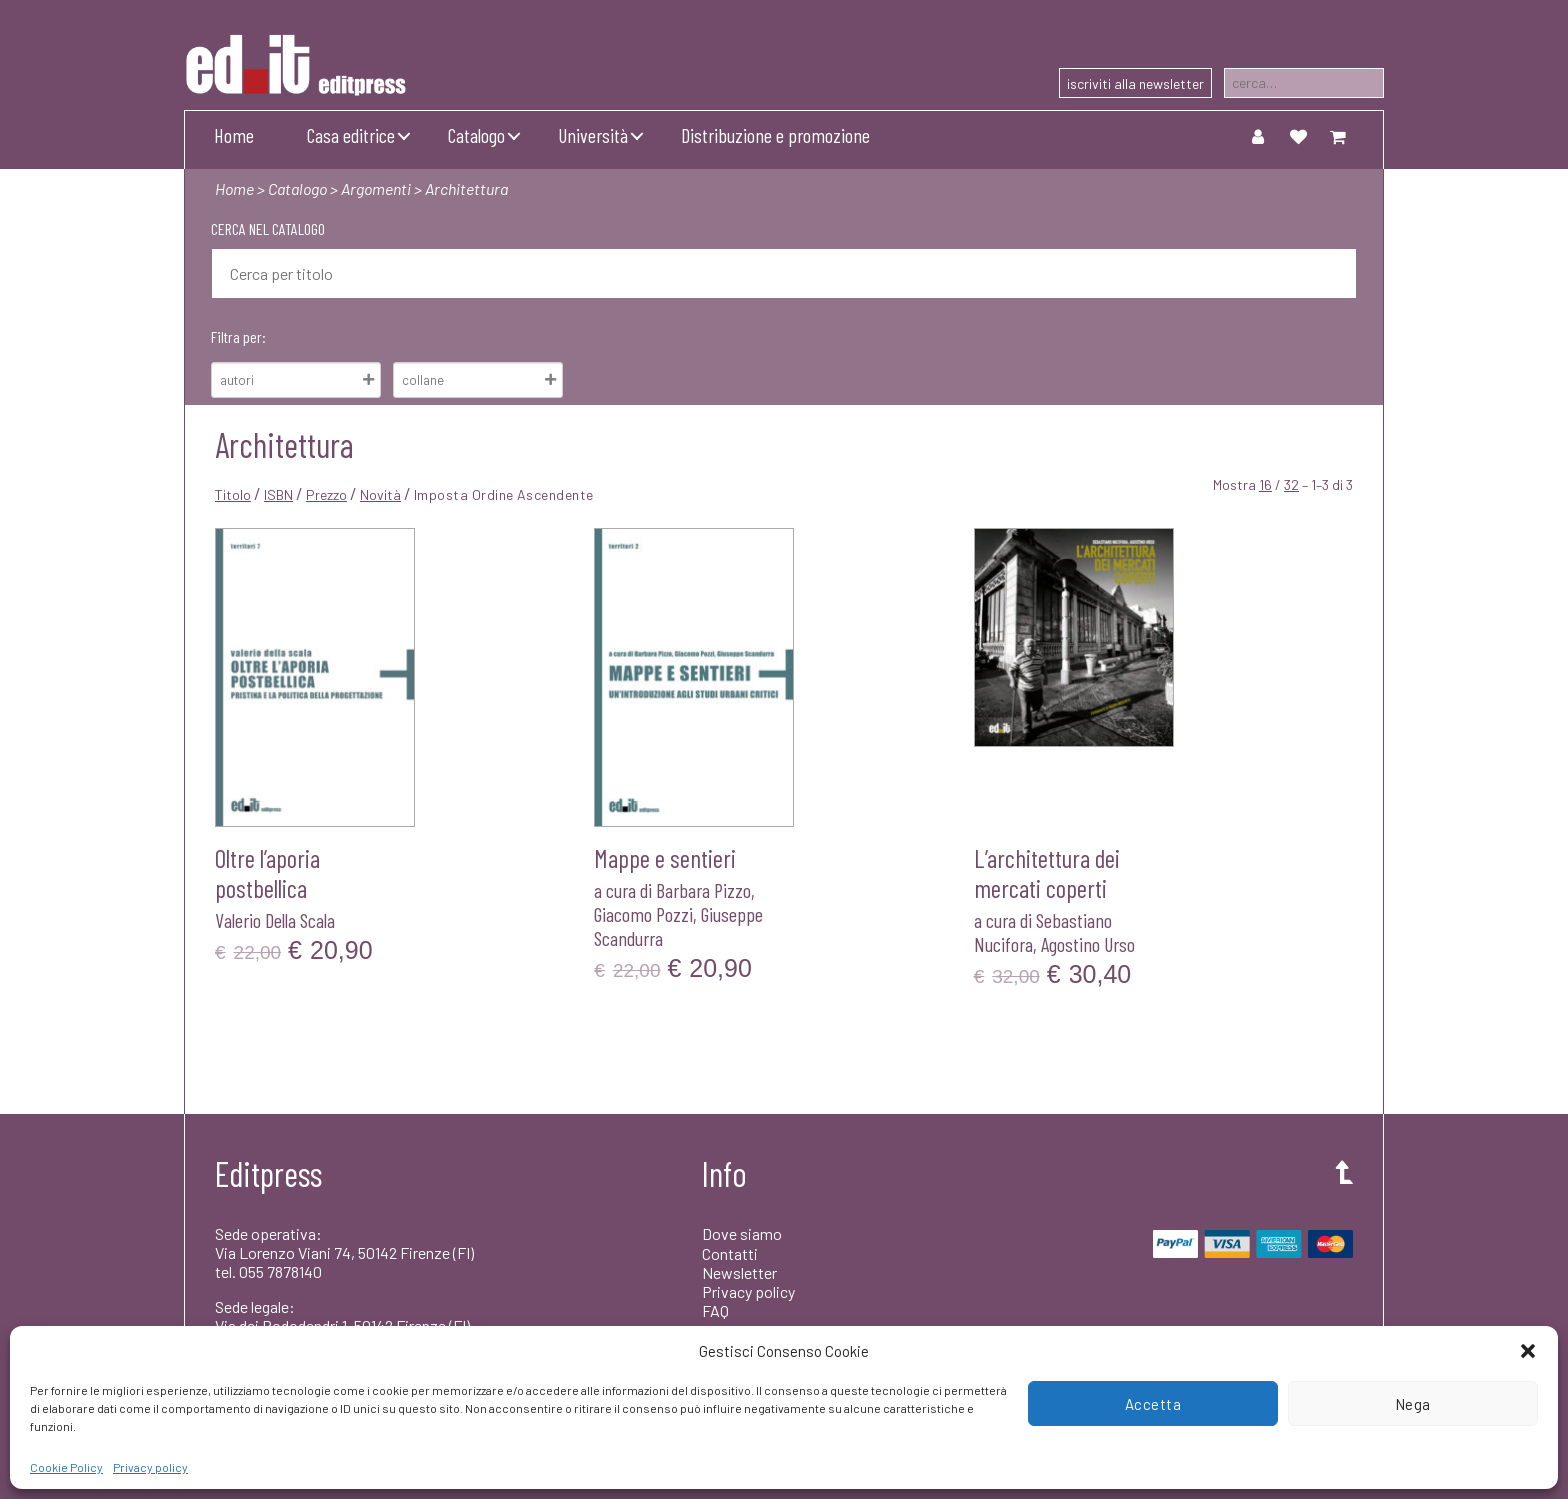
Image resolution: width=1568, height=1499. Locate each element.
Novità (380, 494)
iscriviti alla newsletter (1135, 83)
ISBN (278, 494)
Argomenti (376, 188)
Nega (1413, 1404)
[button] (1528, 1351)
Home (234, 135)
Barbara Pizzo (703, 890)
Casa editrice (351, 135)
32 (1291, 484)
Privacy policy (150, 1467)
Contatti (730, 1253)
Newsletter (739, 1272)
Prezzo (326, 494)
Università (593, 135)
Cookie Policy (66, 1467)
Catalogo (476, 135)
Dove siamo (742, 1233)
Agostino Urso (1088, 944)
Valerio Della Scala (275, 920)
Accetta (1153, 1404)
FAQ (715, 1310)
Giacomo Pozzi (643, 914)
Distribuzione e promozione (775, 135)
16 (1265, 484)
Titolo (233, 494)
